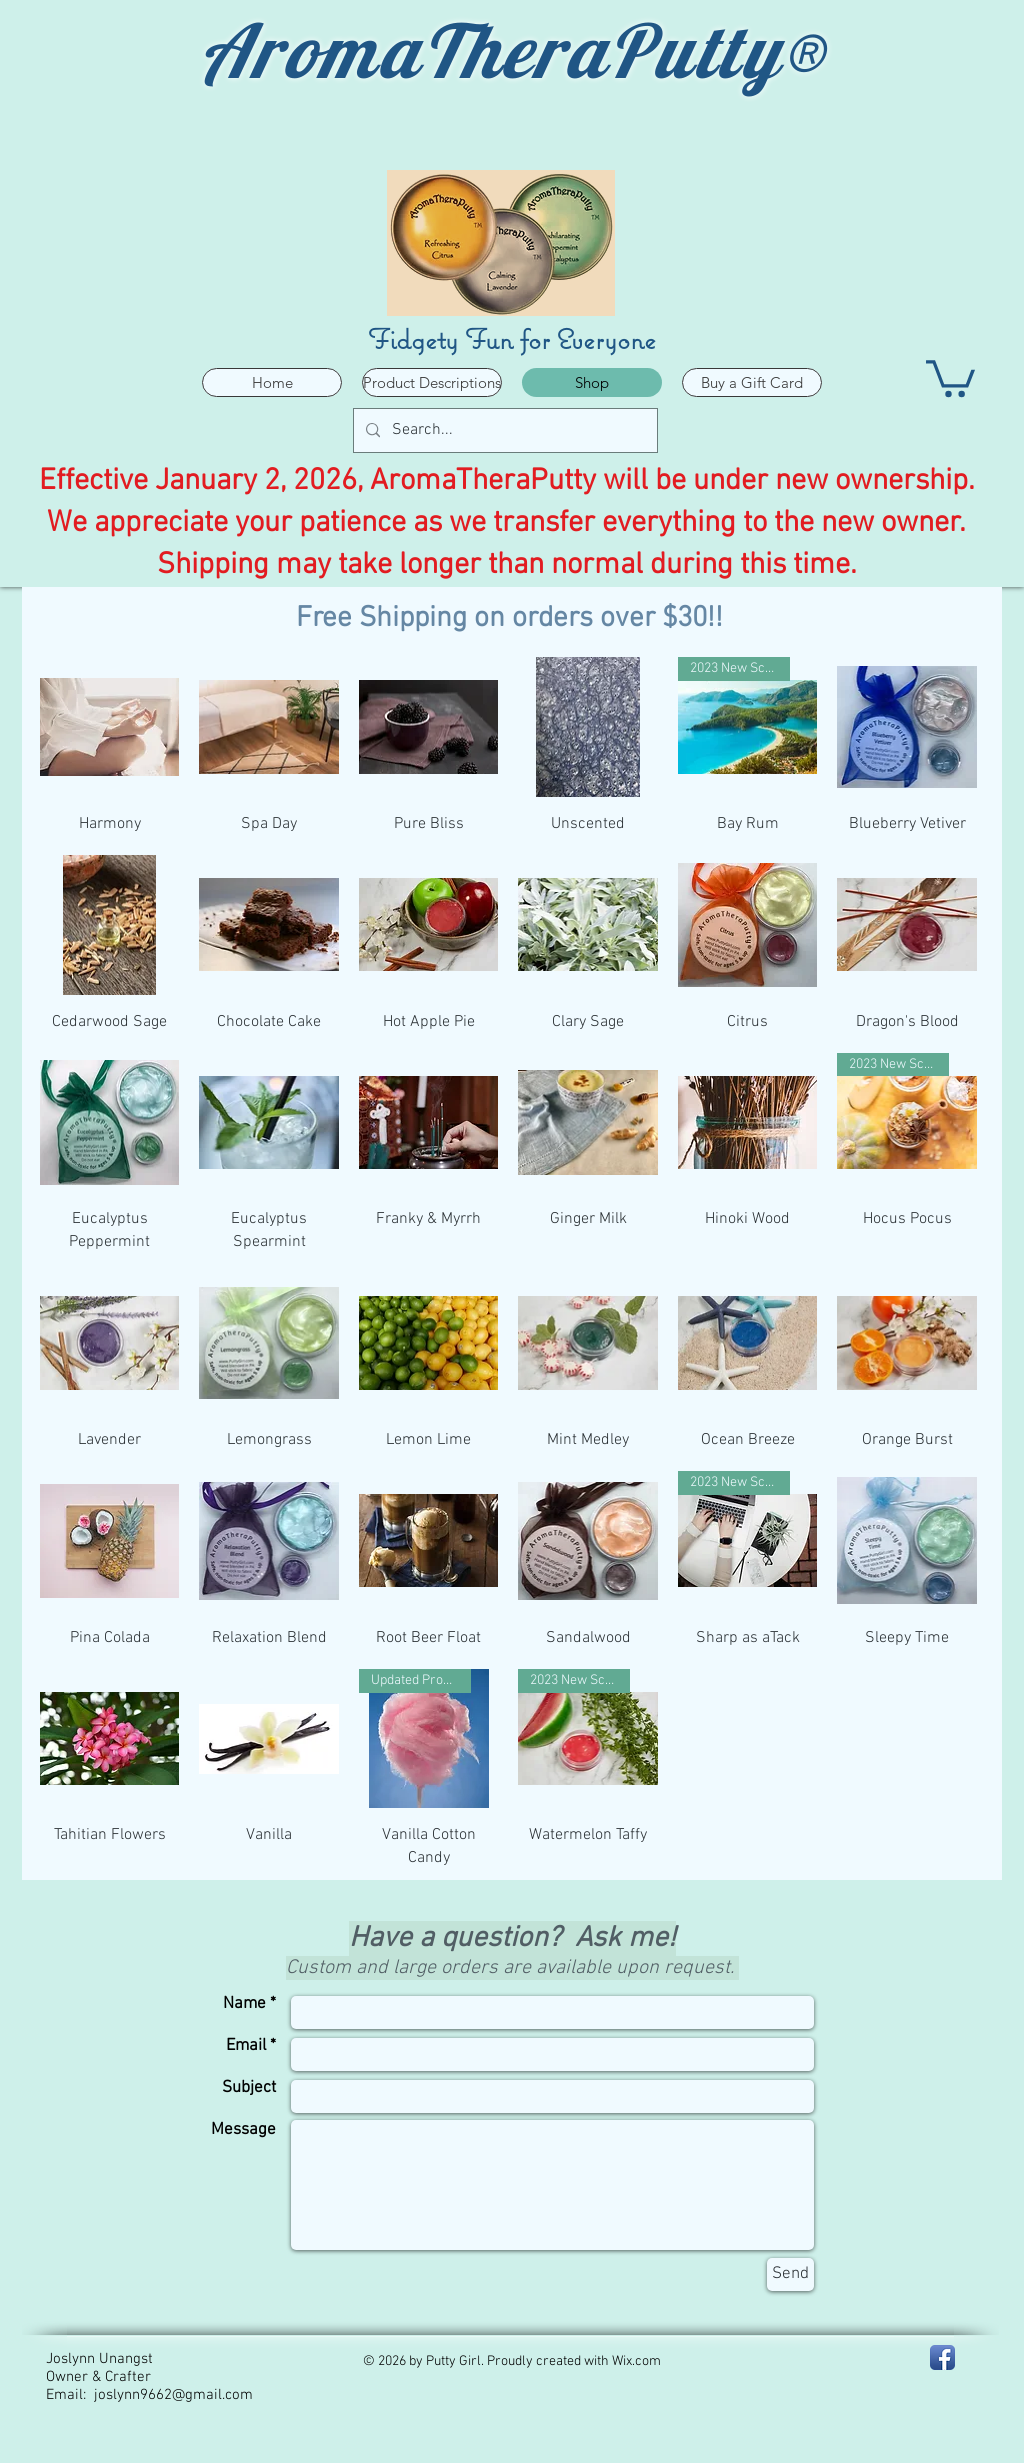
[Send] (790, 2274)
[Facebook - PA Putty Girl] (942, 2357)
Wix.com (636, 2361)
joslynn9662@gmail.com (173, 2395)
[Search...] (503, 430)
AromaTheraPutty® (512, 50)
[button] (950, 376)
